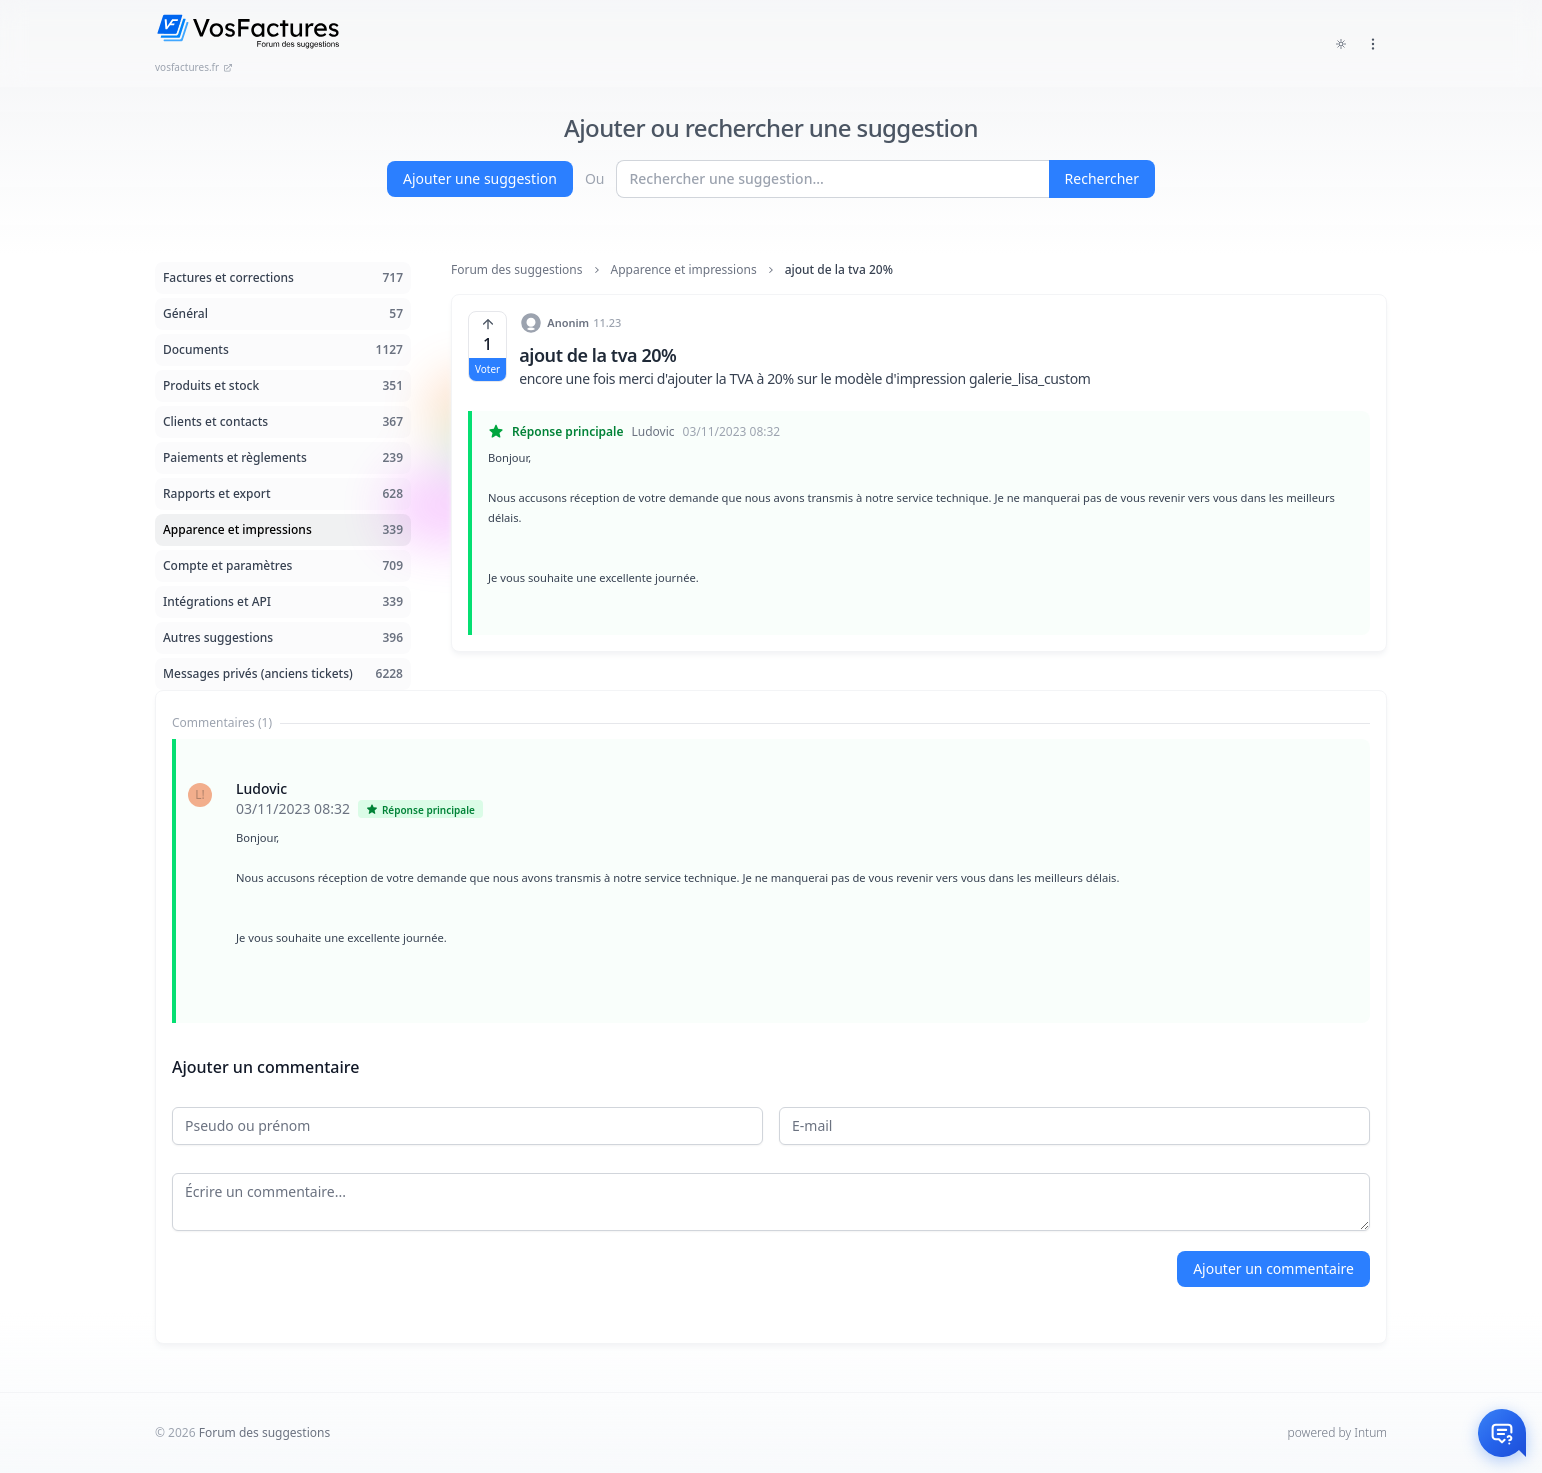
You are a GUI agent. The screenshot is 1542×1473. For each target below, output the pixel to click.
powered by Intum (1337, 1432)
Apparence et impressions (684, 270)
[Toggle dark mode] (1341, 44)
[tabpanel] (771, 881)
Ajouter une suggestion (480, 178)
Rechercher (1102, 178)
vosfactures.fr (194, 67)
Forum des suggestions (517, 270)
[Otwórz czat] (1502, 1433)
